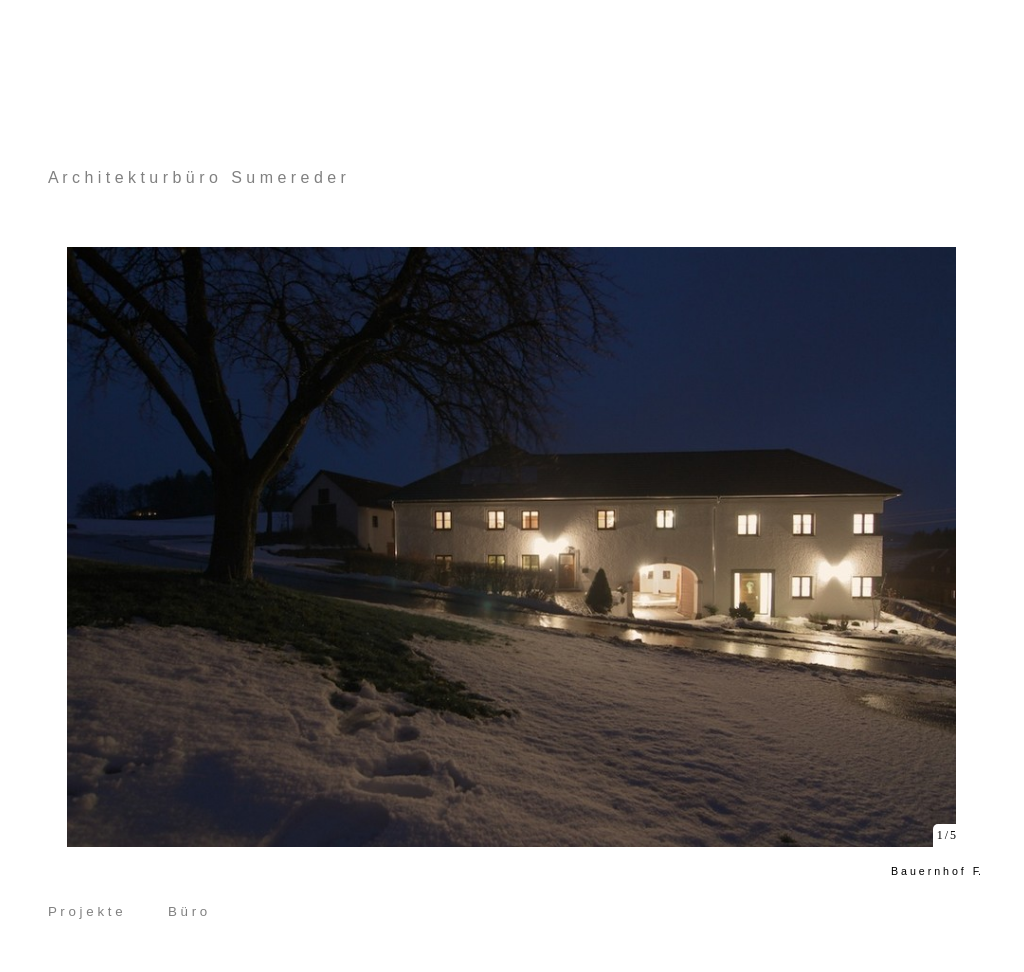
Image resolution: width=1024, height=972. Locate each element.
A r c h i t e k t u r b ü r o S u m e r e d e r (197, 177)
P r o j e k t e (85, 911)
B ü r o (187, 911)
